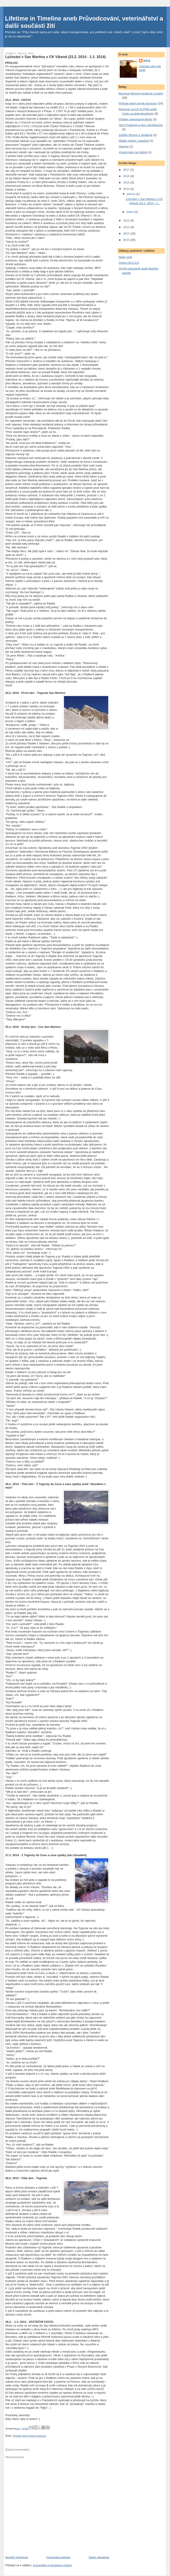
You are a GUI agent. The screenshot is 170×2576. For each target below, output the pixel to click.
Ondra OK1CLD (129, 262)
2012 (126, 227)
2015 (126, 182)
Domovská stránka (58, 2557)
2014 (126, 189)
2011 (126, 233)
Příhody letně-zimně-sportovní (29, 2435)
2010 (126, 240)
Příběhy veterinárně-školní (135, 119)
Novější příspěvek (16, 2557)
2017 (126, 169)
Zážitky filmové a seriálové (135, 135)
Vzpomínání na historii (133, 152)
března (131, 194)
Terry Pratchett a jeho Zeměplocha (141, 125)
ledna (130, 211)
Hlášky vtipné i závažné (134, 140)
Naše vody (125, 257)
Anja (147, 60)
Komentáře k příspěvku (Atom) (52, 2565)
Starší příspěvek (99, 2557)
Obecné (124, 146)
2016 (126, 176)
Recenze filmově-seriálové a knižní (141, 93)
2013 (126, 220)
